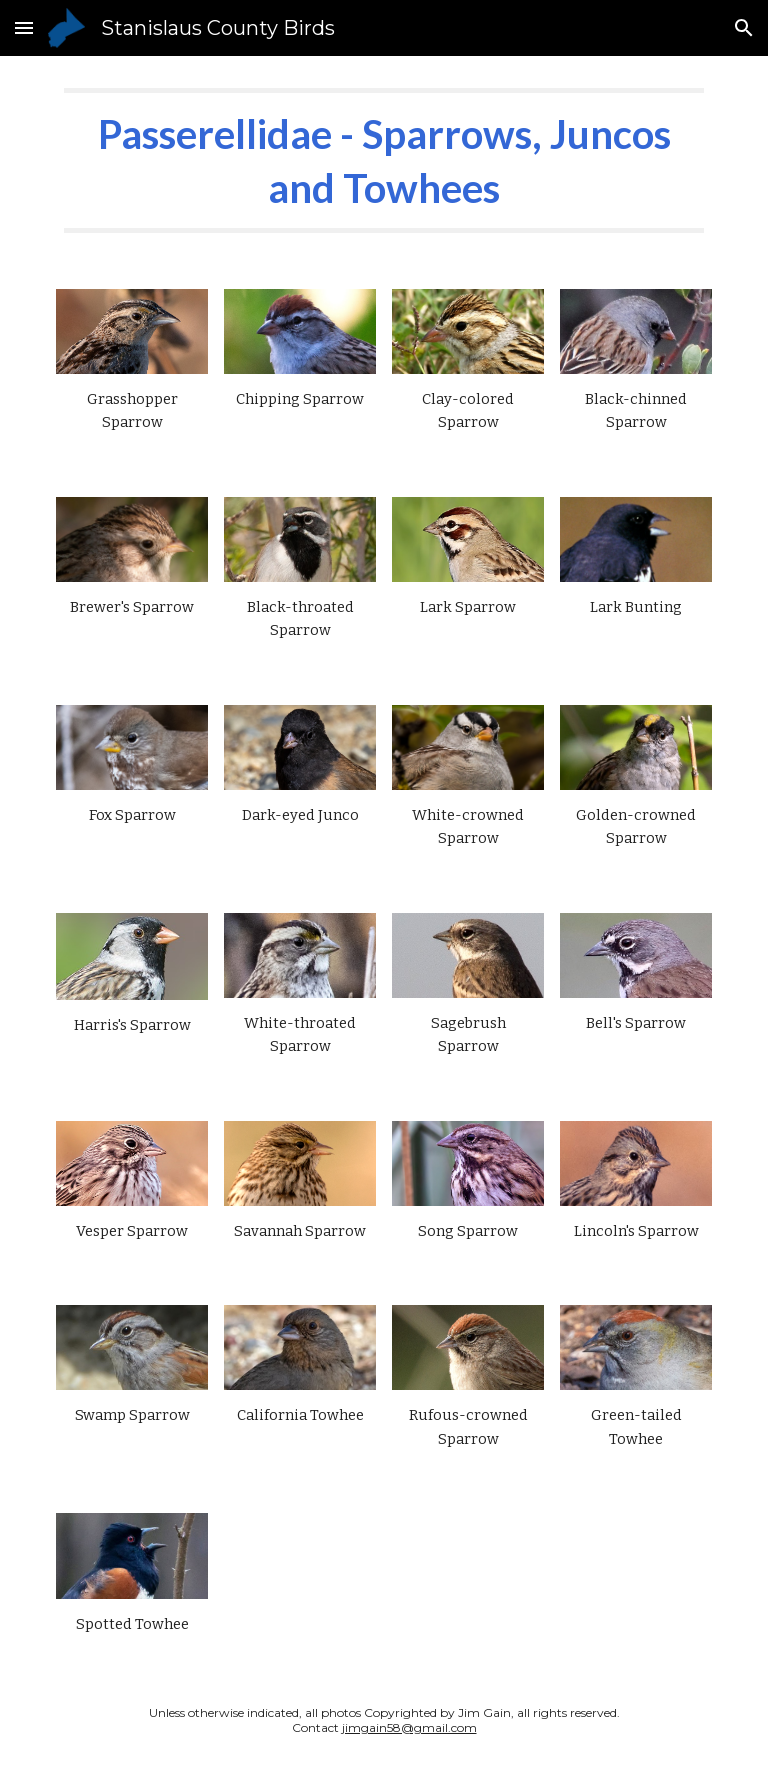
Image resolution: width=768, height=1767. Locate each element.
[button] (24, 27)
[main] (383, 160)
